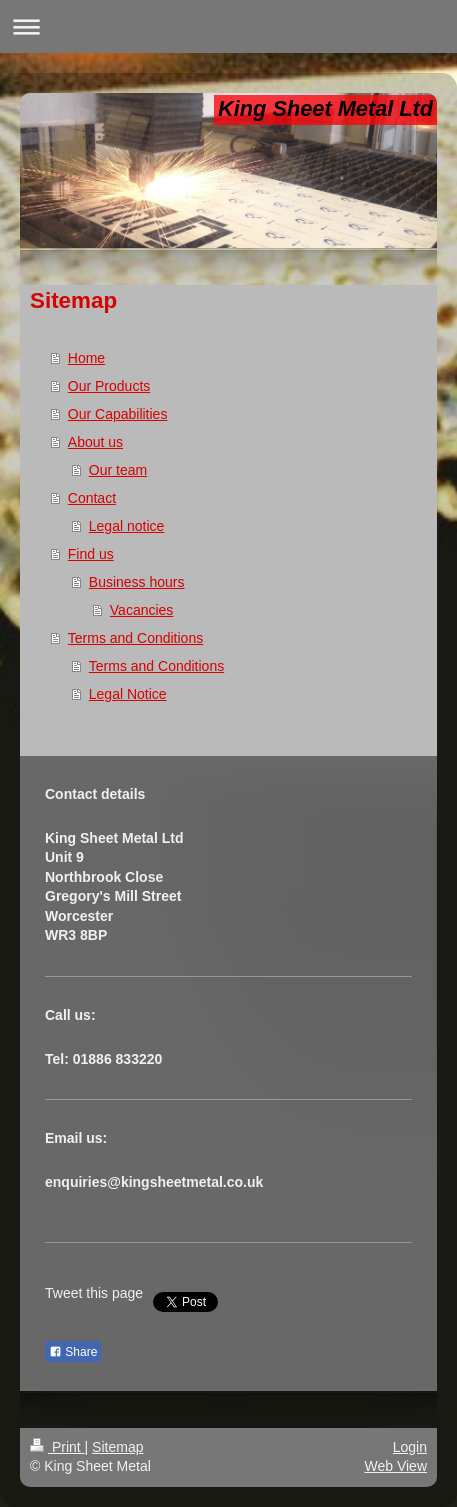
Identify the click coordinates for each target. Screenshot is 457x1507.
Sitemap (117, 1447)
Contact (92, 498)
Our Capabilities (118, 414)
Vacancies (142, 610)
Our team (118, 470)
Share (73, 1352)
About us (95, 442)
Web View (395, 1466)
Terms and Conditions (135, 638)
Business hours (137, 582)
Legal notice (127, 526)
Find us (91, 554)
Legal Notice (128, 694)
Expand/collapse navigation (228, 26)
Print (57, 1447)
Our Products (109, 386)
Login (410, 1447)
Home (86, 358)
